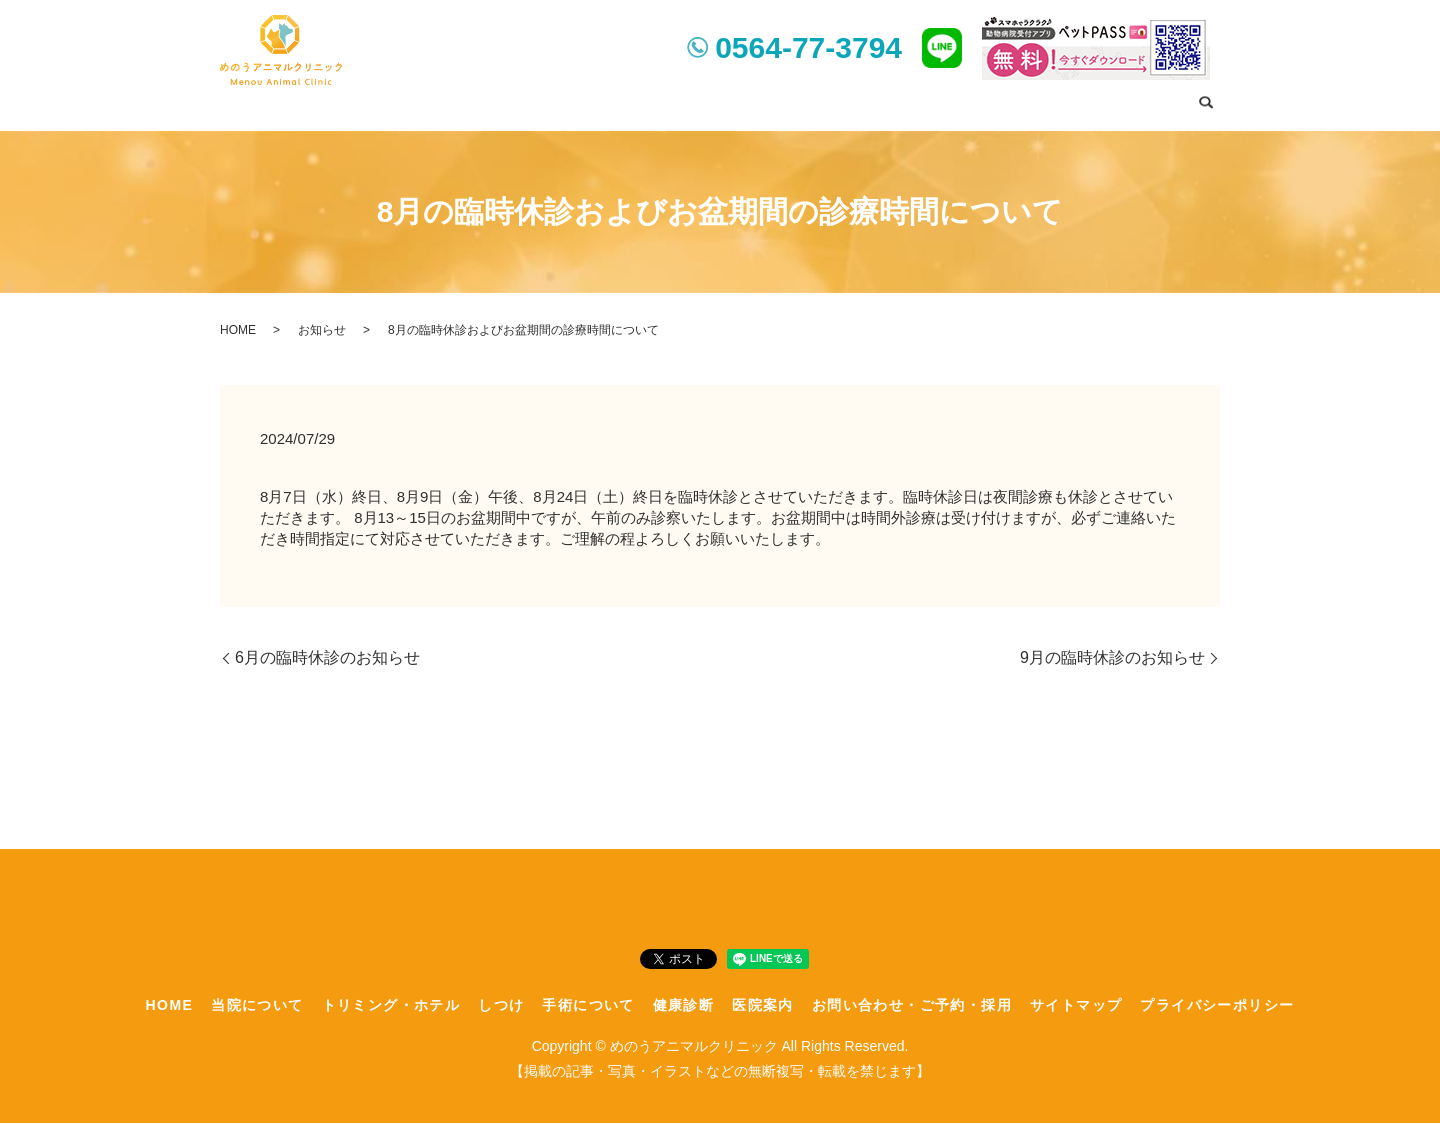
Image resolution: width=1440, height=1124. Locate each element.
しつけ (697, 104)
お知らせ (322, 330)
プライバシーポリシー (1217, 1005)
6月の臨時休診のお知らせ (327, 658)
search (1205, 106)
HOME (385, 104)
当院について (467, 104)
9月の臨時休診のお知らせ (1112, 658)
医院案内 (943, 104)
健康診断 (869, 104)
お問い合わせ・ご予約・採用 (1085, 104)
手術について (780, 104)
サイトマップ (1076, 1005)
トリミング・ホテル (593, 104)
